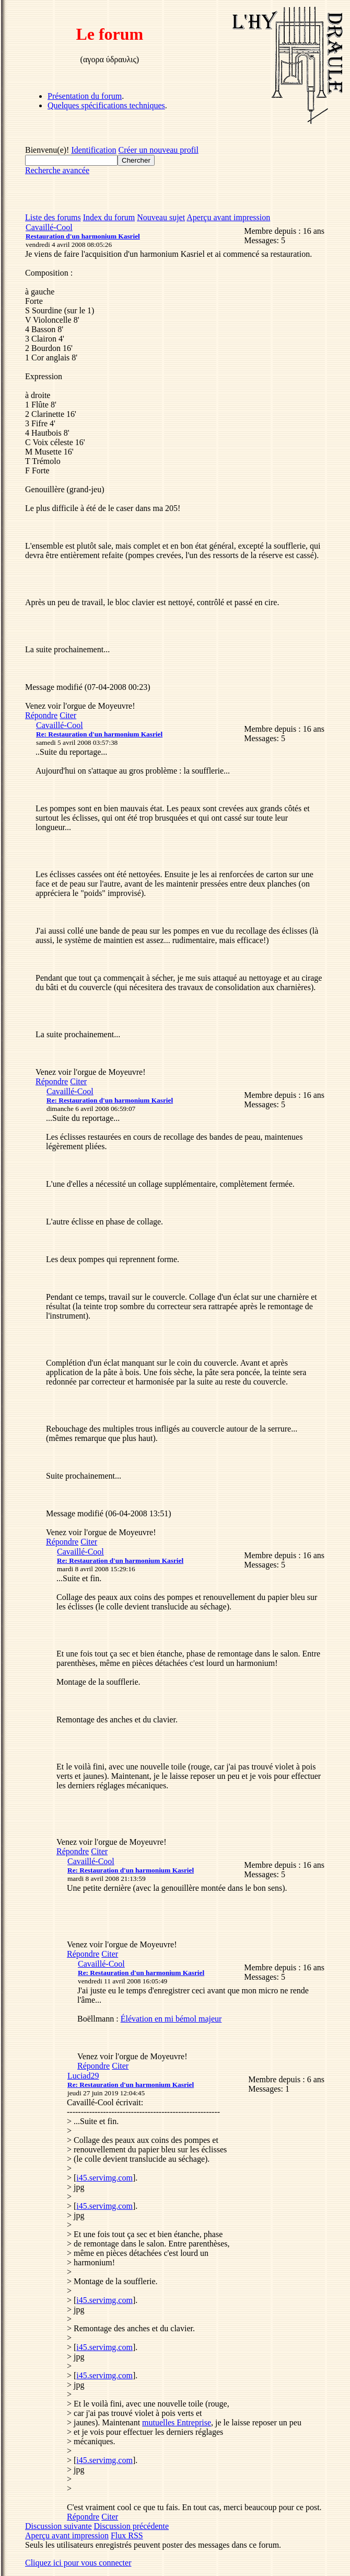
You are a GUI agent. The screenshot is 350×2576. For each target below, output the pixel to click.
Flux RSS (127, 2535)
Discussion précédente (131, 2526)
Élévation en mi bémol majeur (171, 2018)
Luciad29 (83, 2075)
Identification (93, 149)
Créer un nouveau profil (159, 149)
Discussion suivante (58, 2526)
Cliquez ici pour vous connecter (78, 2562)
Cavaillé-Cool (49, 227)
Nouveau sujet (161, 217)
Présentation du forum (85, 96)
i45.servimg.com (104, 2177)
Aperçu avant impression (228, 217)
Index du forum (109, 217)
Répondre (41, 715)
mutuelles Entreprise (176, 2422)
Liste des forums (53, 217)
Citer (68, 715)
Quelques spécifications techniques (106, 105)
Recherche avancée (57, 170)
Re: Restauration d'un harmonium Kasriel (99, 734)
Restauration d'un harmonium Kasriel (83, 236)
